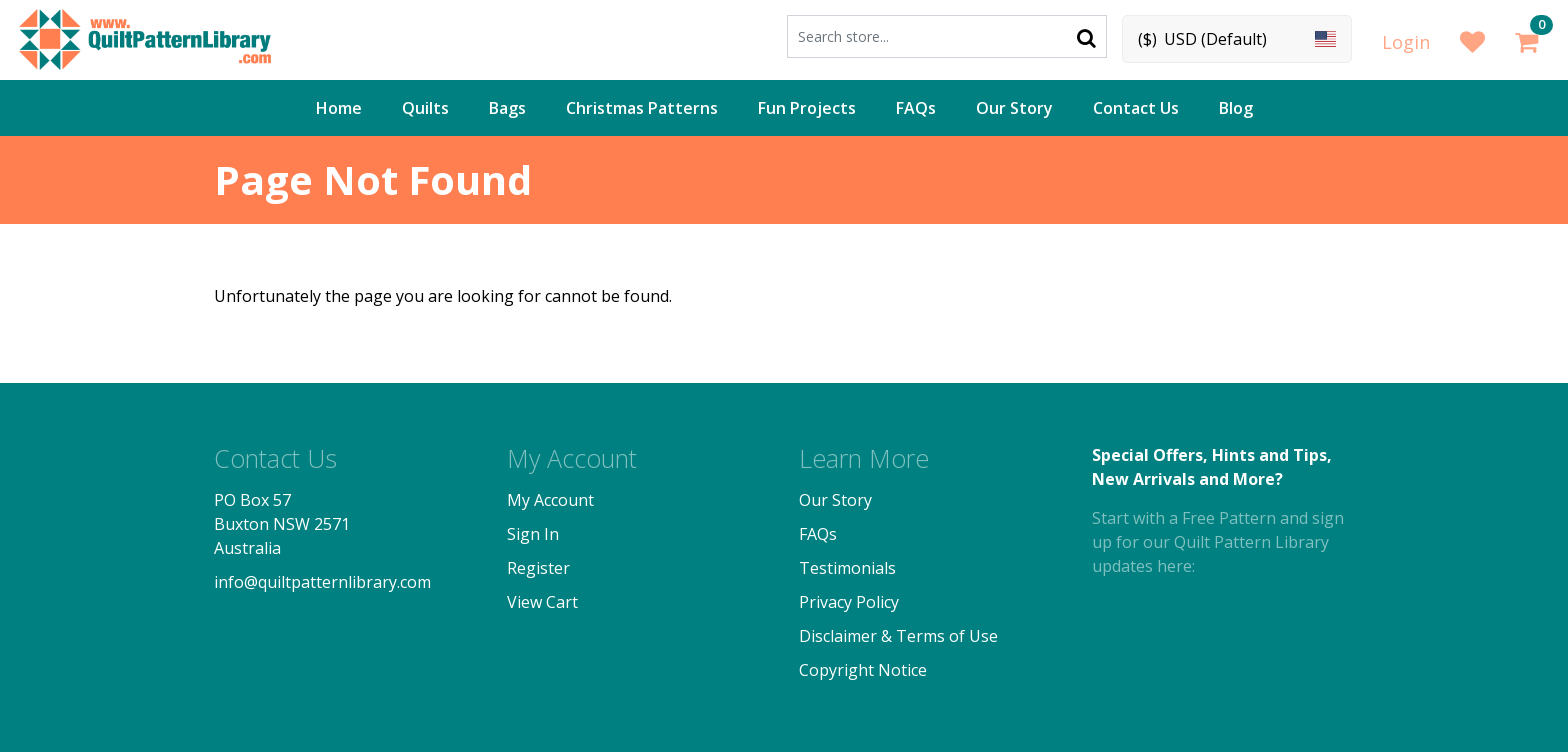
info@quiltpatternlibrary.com (322, 582)
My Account (550, 500)
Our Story (1014, 108)
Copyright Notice (863, 670)
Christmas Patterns (642, 108)
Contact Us (1136, 108)
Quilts (425, 108)
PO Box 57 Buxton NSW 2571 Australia (282, 524)
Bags (507, 108)
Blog (1236, 108)
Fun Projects (807, 108)
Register (538, 568)
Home (339, 108)
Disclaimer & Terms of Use (898, 636)
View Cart (542, 602)
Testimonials (847, 568)
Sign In (533, 534)
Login (1406, 42)
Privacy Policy (849, 602)
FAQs (916, 108)
